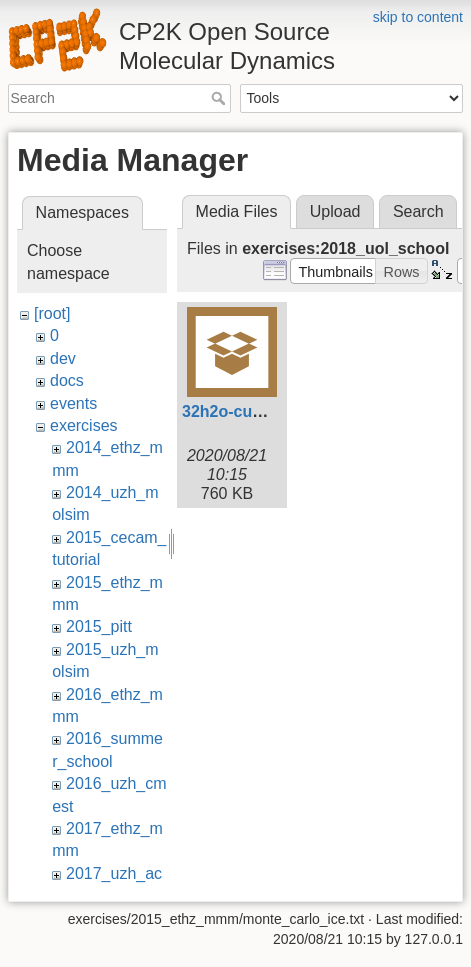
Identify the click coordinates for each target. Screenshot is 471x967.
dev (63, 358)
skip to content (418, 17)
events (73, 403)
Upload (335, 211)
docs (67, 380)
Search (220, 98)
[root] (52, 313)
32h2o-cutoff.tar (242, 411)
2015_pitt (99, 626)
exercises (84, 425)
